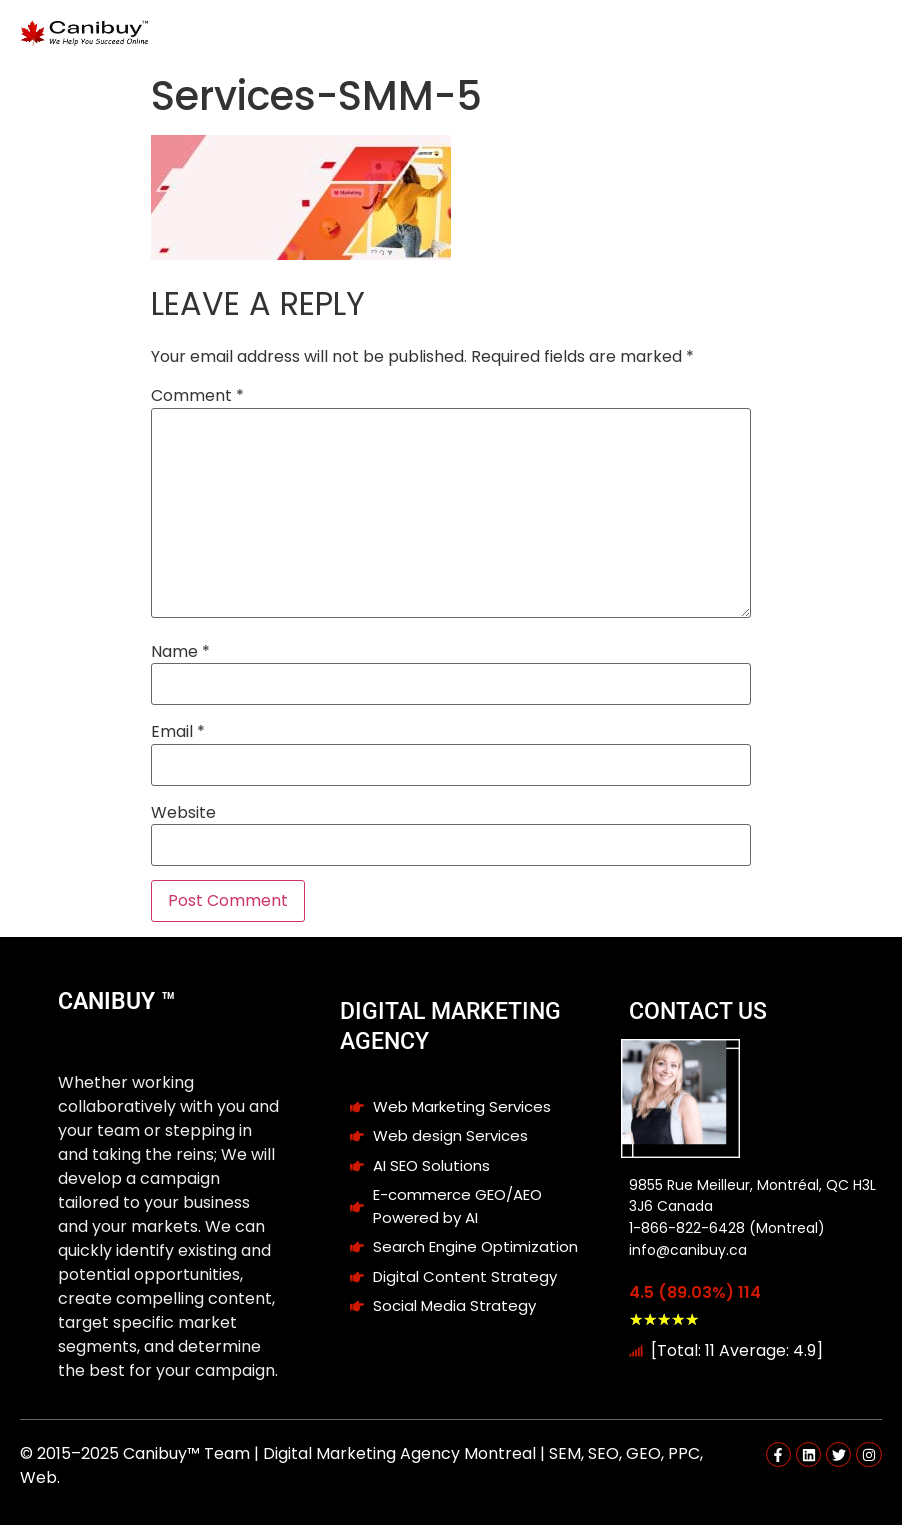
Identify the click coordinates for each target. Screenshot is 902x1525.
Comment (197, 396)
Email (178, 732)
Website (183, 813)
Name (180, 652)
